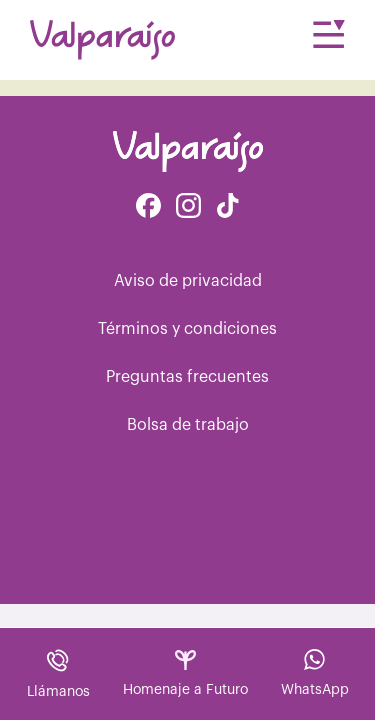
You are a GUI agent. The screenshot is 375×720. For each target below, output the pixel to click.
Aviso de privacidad (188, 281)
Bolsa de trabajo (188, 425)
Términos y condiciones (187, 329)
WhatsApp (315, 673)
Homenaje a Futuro (185, 673)
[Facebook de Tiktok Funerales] (228, 207)
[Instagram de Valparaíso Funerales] (188, 207)
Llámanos (58, 673)
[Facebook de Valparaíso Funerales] (148, 207)
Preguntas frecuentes (187, 377)
